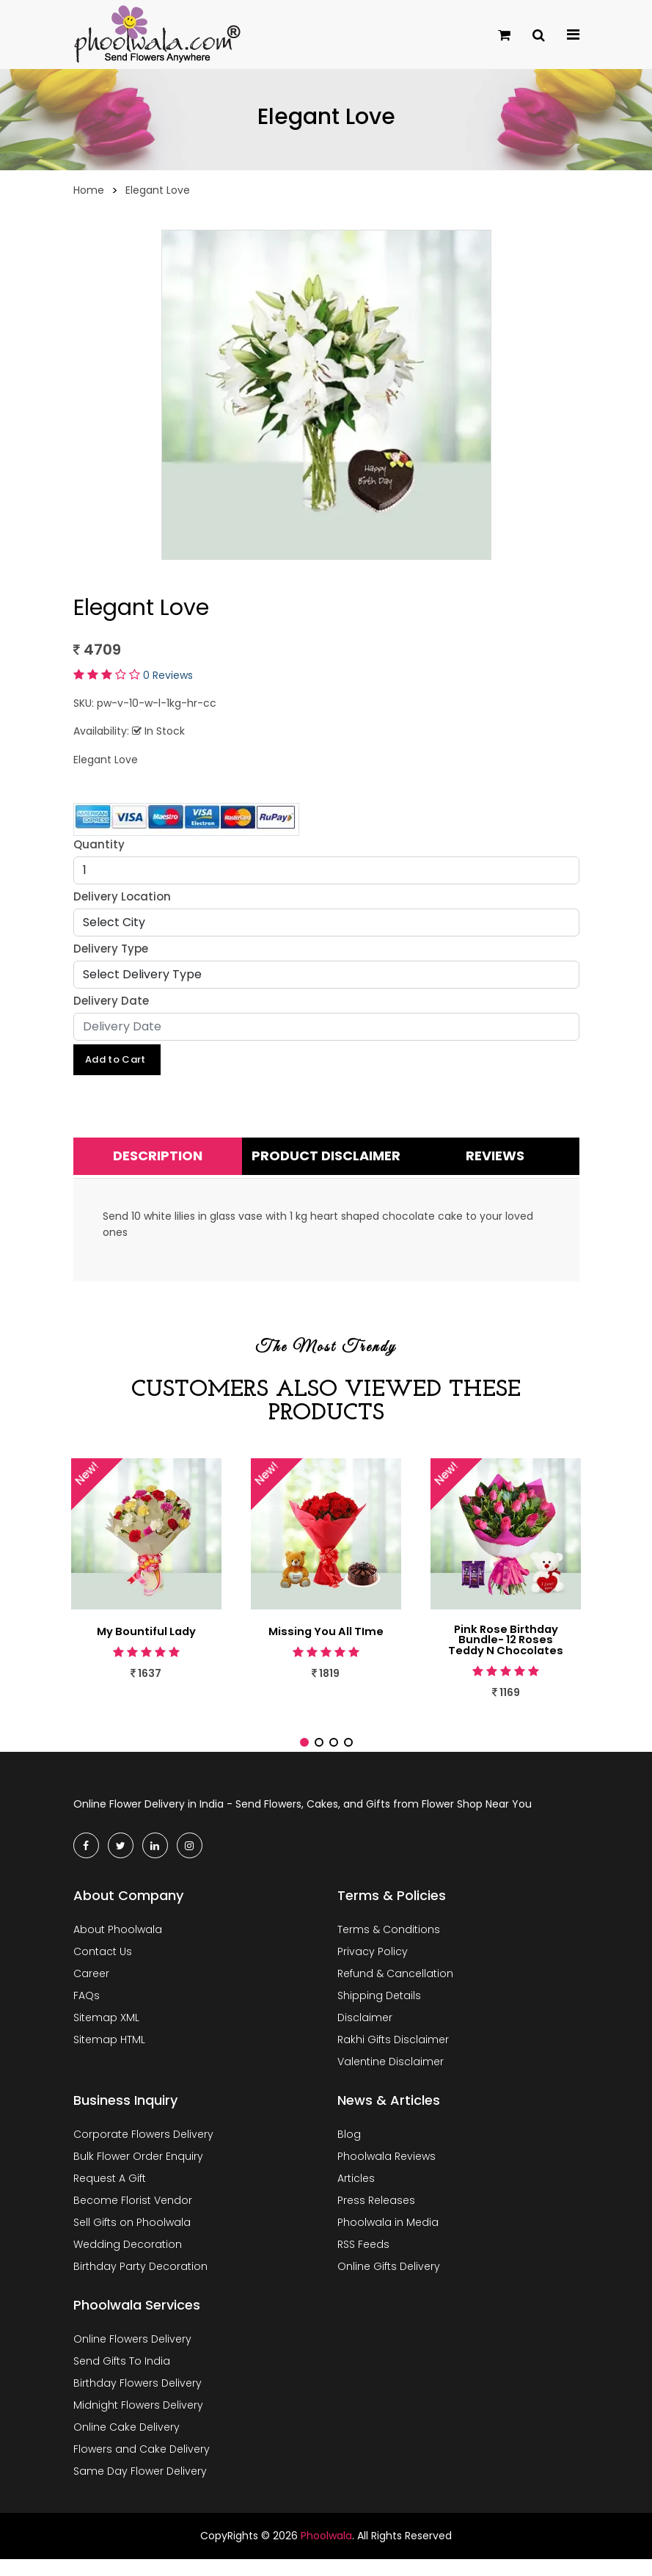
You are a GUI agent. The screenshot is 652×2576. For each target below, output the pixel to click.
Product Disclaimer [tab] (326, 1158)
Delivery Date (111, 1000)
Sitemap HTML (109, 2056)
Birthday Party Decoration (140, 2283)
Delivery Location (122, 896)
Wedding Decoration (127, 2261)
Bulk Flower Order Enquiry (138, 2173)
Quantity (99, 844)
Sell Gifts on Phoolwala (132, 2239)
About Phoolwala (117, 1946)
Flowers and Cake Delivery (141, 2466)
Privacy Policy (372, 1968)
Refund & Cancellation (395, 1990)
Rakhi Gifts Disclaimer (393, 2056)
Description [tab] (157, 1158)
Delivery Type (110, 948)
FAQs (86, 2012)
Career (91, 1990)
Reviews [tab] (495, 1158)
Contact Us (102, 1968)
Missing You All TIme (326, 1634)
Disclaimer (364, 2034)
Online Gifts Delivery (388, 2283)
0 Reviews (168, 675)
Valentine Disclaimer (390, 2078)
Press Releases (376, 2217)
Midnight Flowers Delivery (138, 2422)
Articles (356, 2195)
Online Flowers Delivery (132, 2356)
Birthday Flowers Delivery (137, 2400)
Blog (349, 2151)
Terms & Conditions (388, 1946)
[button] (304, 1759)
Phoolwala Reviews (386, 2173)
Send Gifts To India (121, 2378)
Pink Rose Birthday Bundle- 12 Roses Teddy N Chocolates (505, 1649)
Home (88, 190)
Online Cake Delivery (126, 2444)
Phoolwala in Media (388, 2239)
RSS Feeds (363, 2261)
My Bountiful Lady (146, 1634)
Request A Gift (109, 2195)
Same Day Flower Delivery (140, 2488)
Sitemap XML (106, 2034)
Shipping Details (379, 2012)
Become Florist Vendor (132, 2217)
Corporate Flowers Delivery (143, 2151)
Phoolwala (326, 2552)
